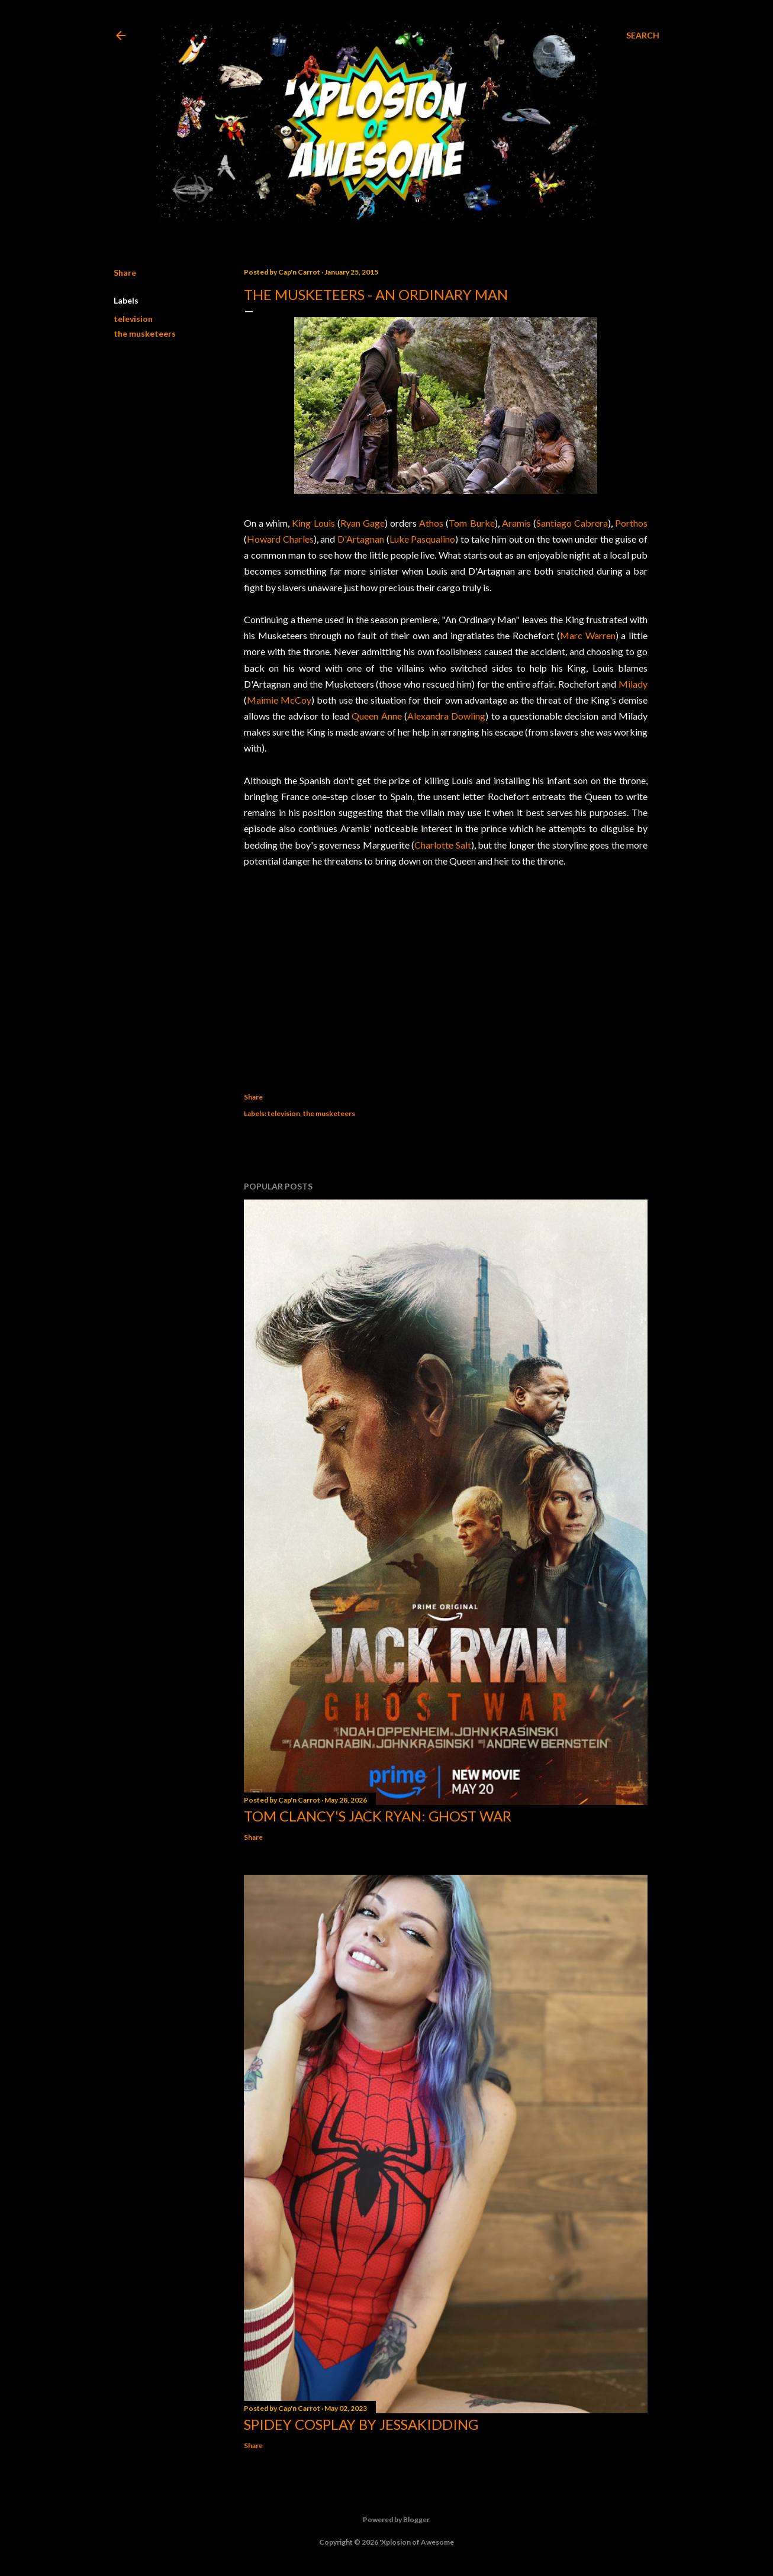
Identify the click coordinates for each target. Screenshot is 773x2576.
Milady (633, 683)
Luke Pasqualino (422, 538)
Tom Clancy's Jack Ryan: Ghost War (377, 1815)
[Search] (642, 35)
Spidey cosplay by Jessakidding (361, 2424)
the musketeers (145, 333)
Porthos (631, 522)
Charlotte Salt (442, 844)
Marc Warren (588, 635)
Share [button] (125, 272)
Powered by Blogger (387, 2520)
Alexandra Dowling (446, 715)
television (133, 319)
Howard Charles (280, 538)
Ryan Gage (362, 522)
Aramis (516, 522)
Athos (431, 522)
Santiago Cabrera (572, 522)
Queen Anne (376, 715)
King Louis (313, 522)
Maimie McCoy (279, 699)
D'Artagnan (360, 538)
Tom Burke (471, 522)
